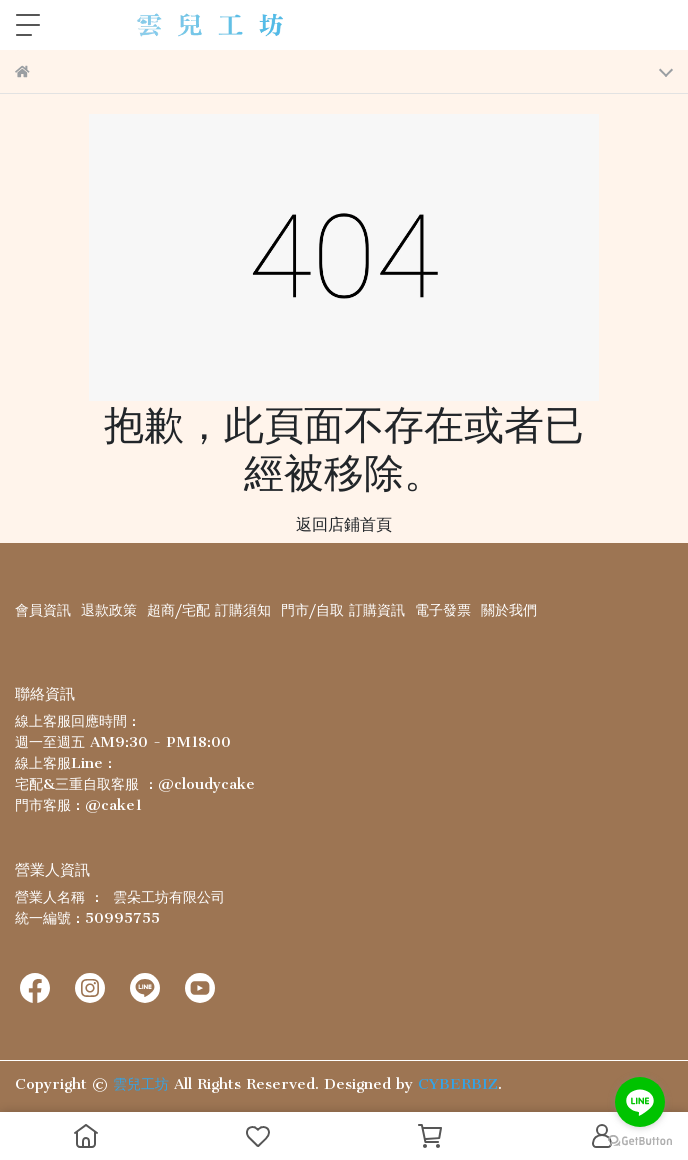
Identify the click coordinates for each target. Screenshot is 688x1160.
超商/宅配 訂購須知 (209, 610)
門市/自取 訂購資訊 (343, 610)
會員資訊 (43, 610)
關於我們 (509, 610)
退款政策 (109, 610)
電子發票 (443, 610)
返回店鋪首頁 (344, 524)
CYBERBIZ (458, 1084)
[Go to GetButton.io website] (640, 1140)
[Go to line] (640, 1102)
